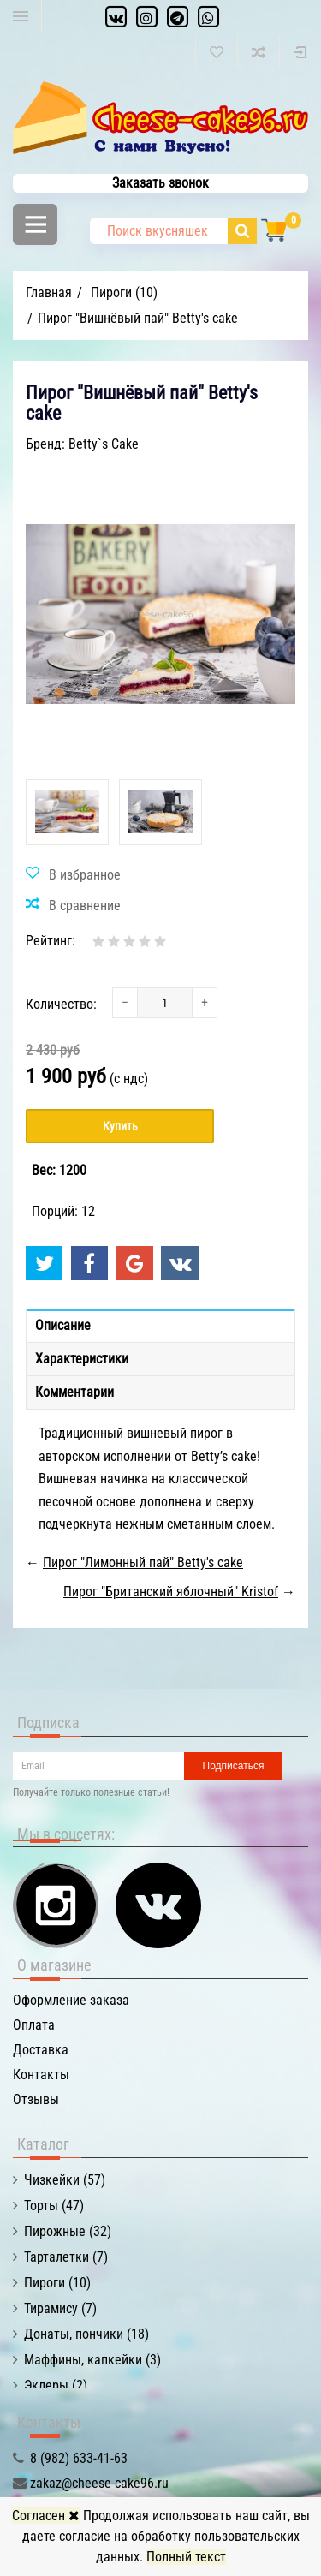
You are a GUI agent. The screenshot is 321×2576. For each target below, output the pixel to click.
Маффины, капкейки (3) (92, 2360)
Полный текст (186, 2557)
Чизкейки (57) (64, 2180)
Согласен (46, 2515)
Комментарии (74, 1392)
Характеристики (81, 1359)
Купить (120, 1126)
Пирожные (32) (67, 2231)
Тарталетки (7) (66, 2257)
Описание (63, 1325)
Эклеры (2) (55, 2385)
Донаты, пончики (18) (86, 2334)
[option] (67, 812)
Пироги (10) (57, 2283)
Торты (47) (54, 2205)
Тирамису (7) (60, 2308)
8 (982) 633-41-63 (79, 2458)
